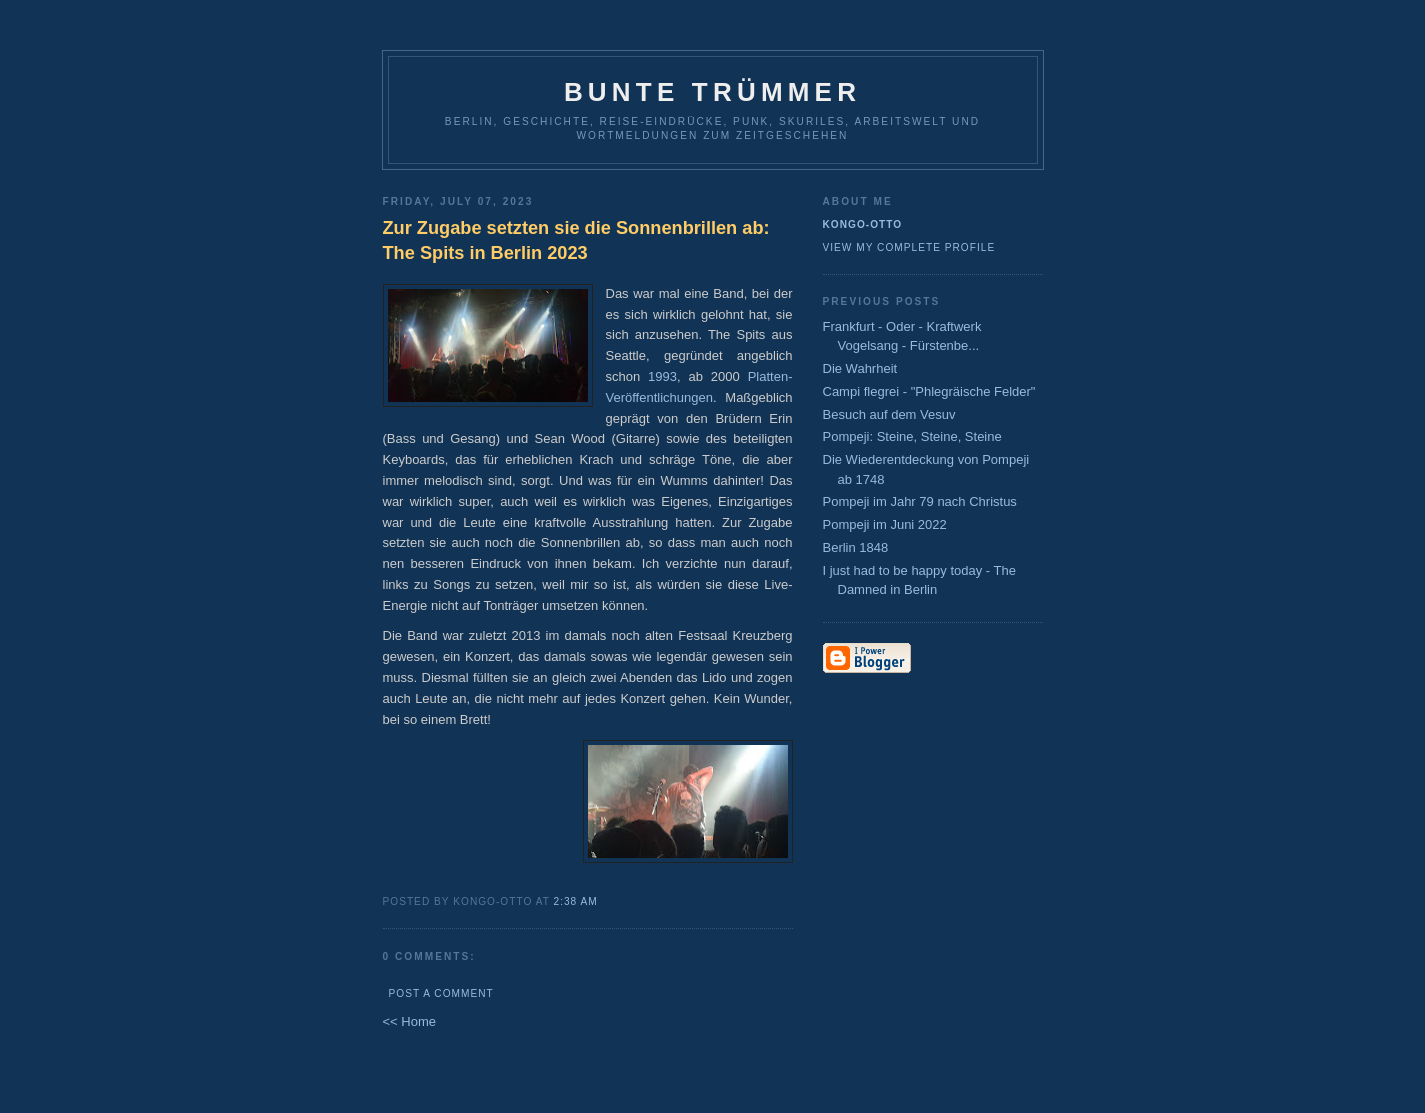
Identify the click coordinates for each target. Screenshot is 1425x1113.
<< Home (409, 1021)
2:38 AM (576, 901)
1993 (662, 376)
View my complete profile (909, 247)
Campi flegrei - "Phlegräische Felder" (929, 391)
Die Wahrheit (860, 368)
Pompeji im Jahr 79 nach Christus (920, 501)
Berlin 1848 (856, 547)
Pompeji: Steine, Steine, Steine (912, 436)
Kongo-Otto (863, 224)
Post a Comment (441, 993)
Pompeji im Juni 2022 (885, 524)
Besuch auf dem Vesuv (889, 414)
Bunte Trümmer (712, 92)
